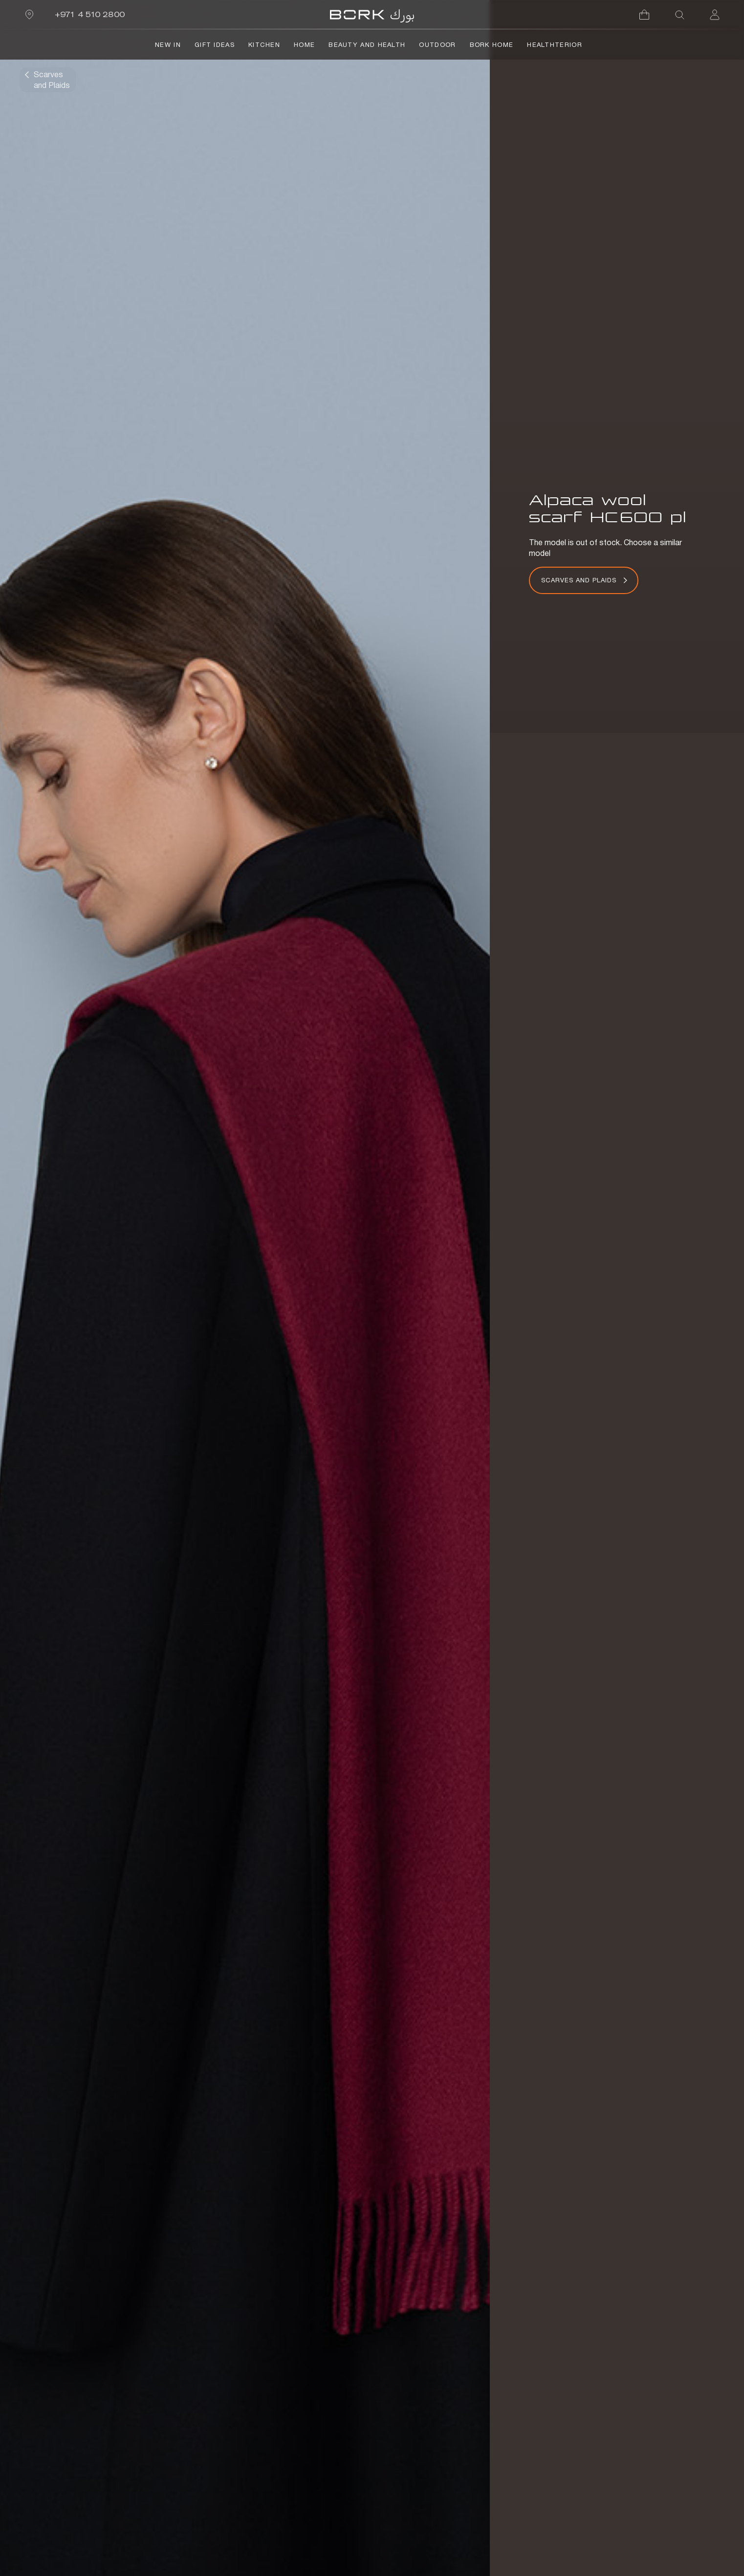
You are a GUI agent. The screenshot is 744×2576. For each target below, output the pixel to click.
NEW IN (168, 44)
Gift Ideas (215, 44)
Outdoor (437, 44)
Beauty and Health (366, 44)
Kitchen (264, 44)
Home (304, 44)
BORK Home (492, 44)
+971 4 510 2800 (90, 14)
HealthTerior (554, 44)
